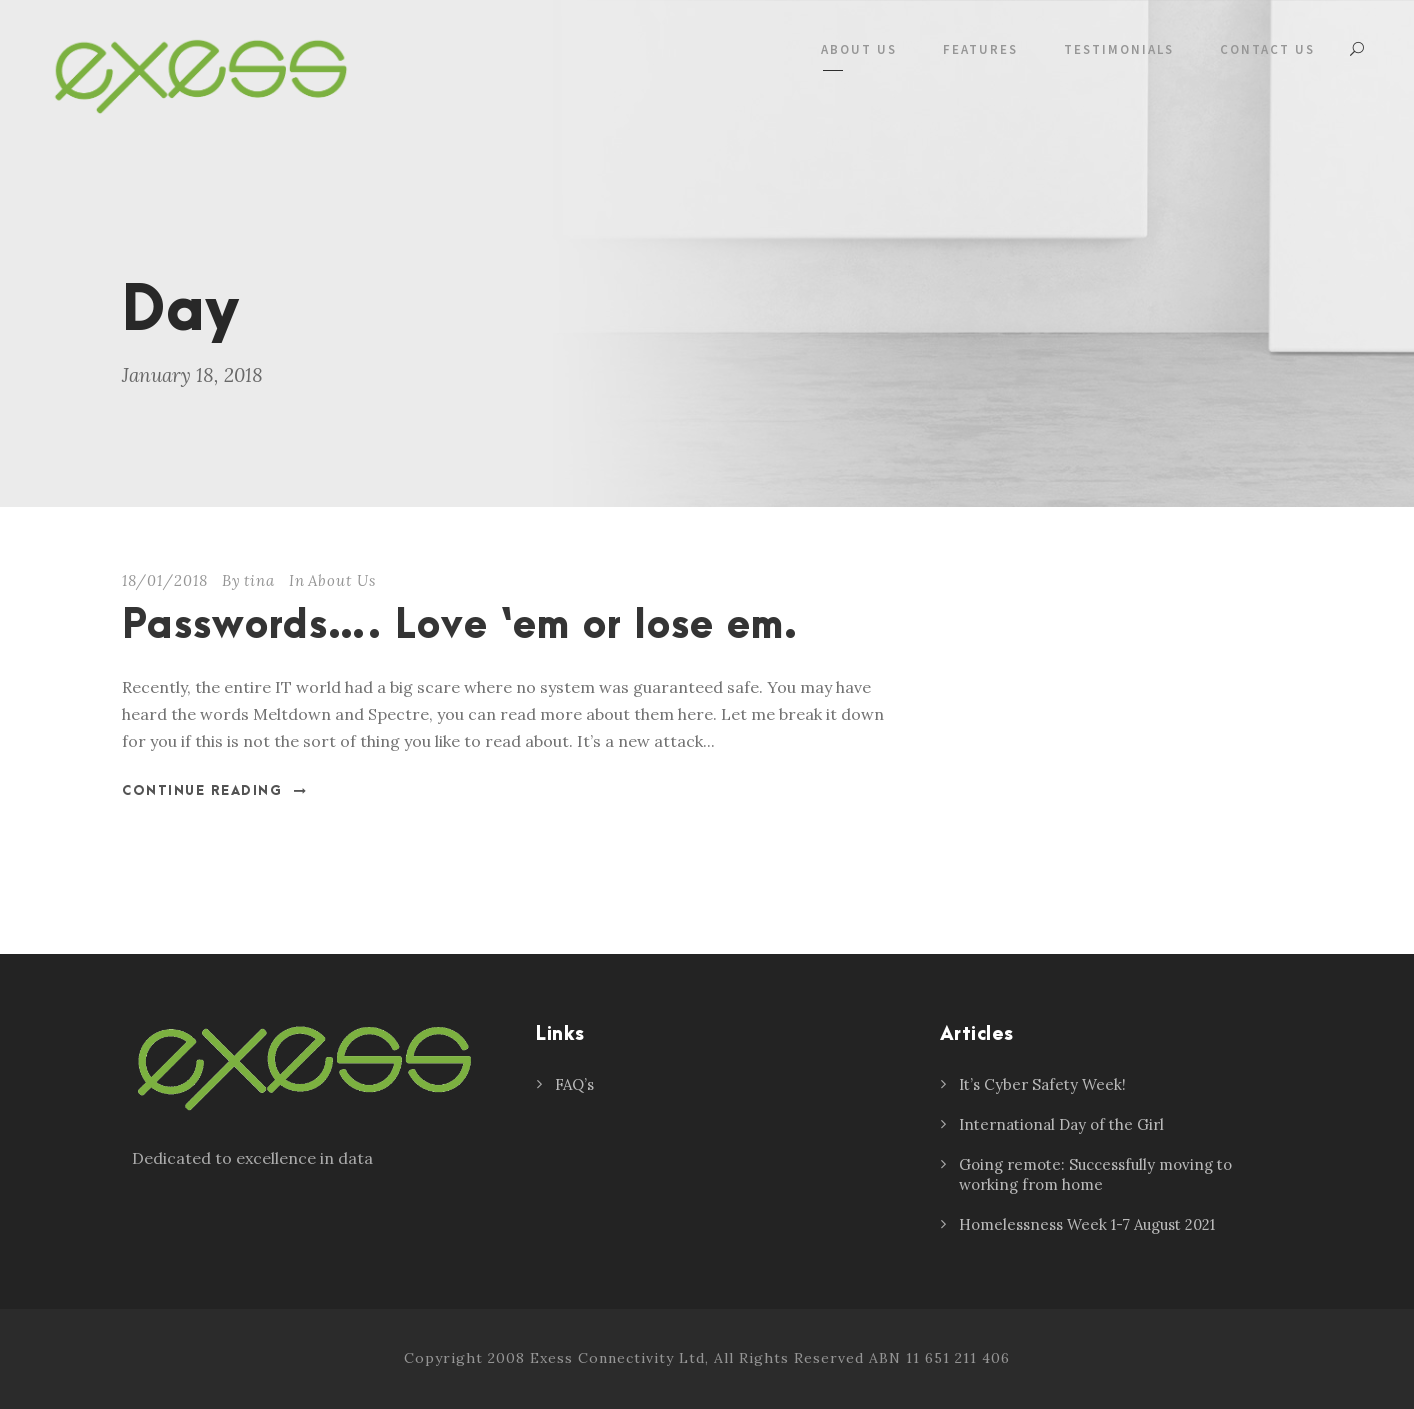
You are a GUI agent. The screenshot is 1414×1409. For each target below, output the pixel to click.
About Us (859, 49)
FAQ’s (574, 1084)
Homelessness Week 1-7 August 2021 (1087, 1224)
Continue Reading (215, 791)
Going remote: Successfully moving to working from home (1095, 1174)
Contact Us (1267, 49)
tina (259, 580)
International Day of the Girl (1061, 1124)
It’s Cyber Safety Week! (1042, 1084)
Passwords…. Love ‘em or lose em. (460, 626)
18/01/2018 (165, 580)
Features (980, 49)
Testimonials (1119, 49)
